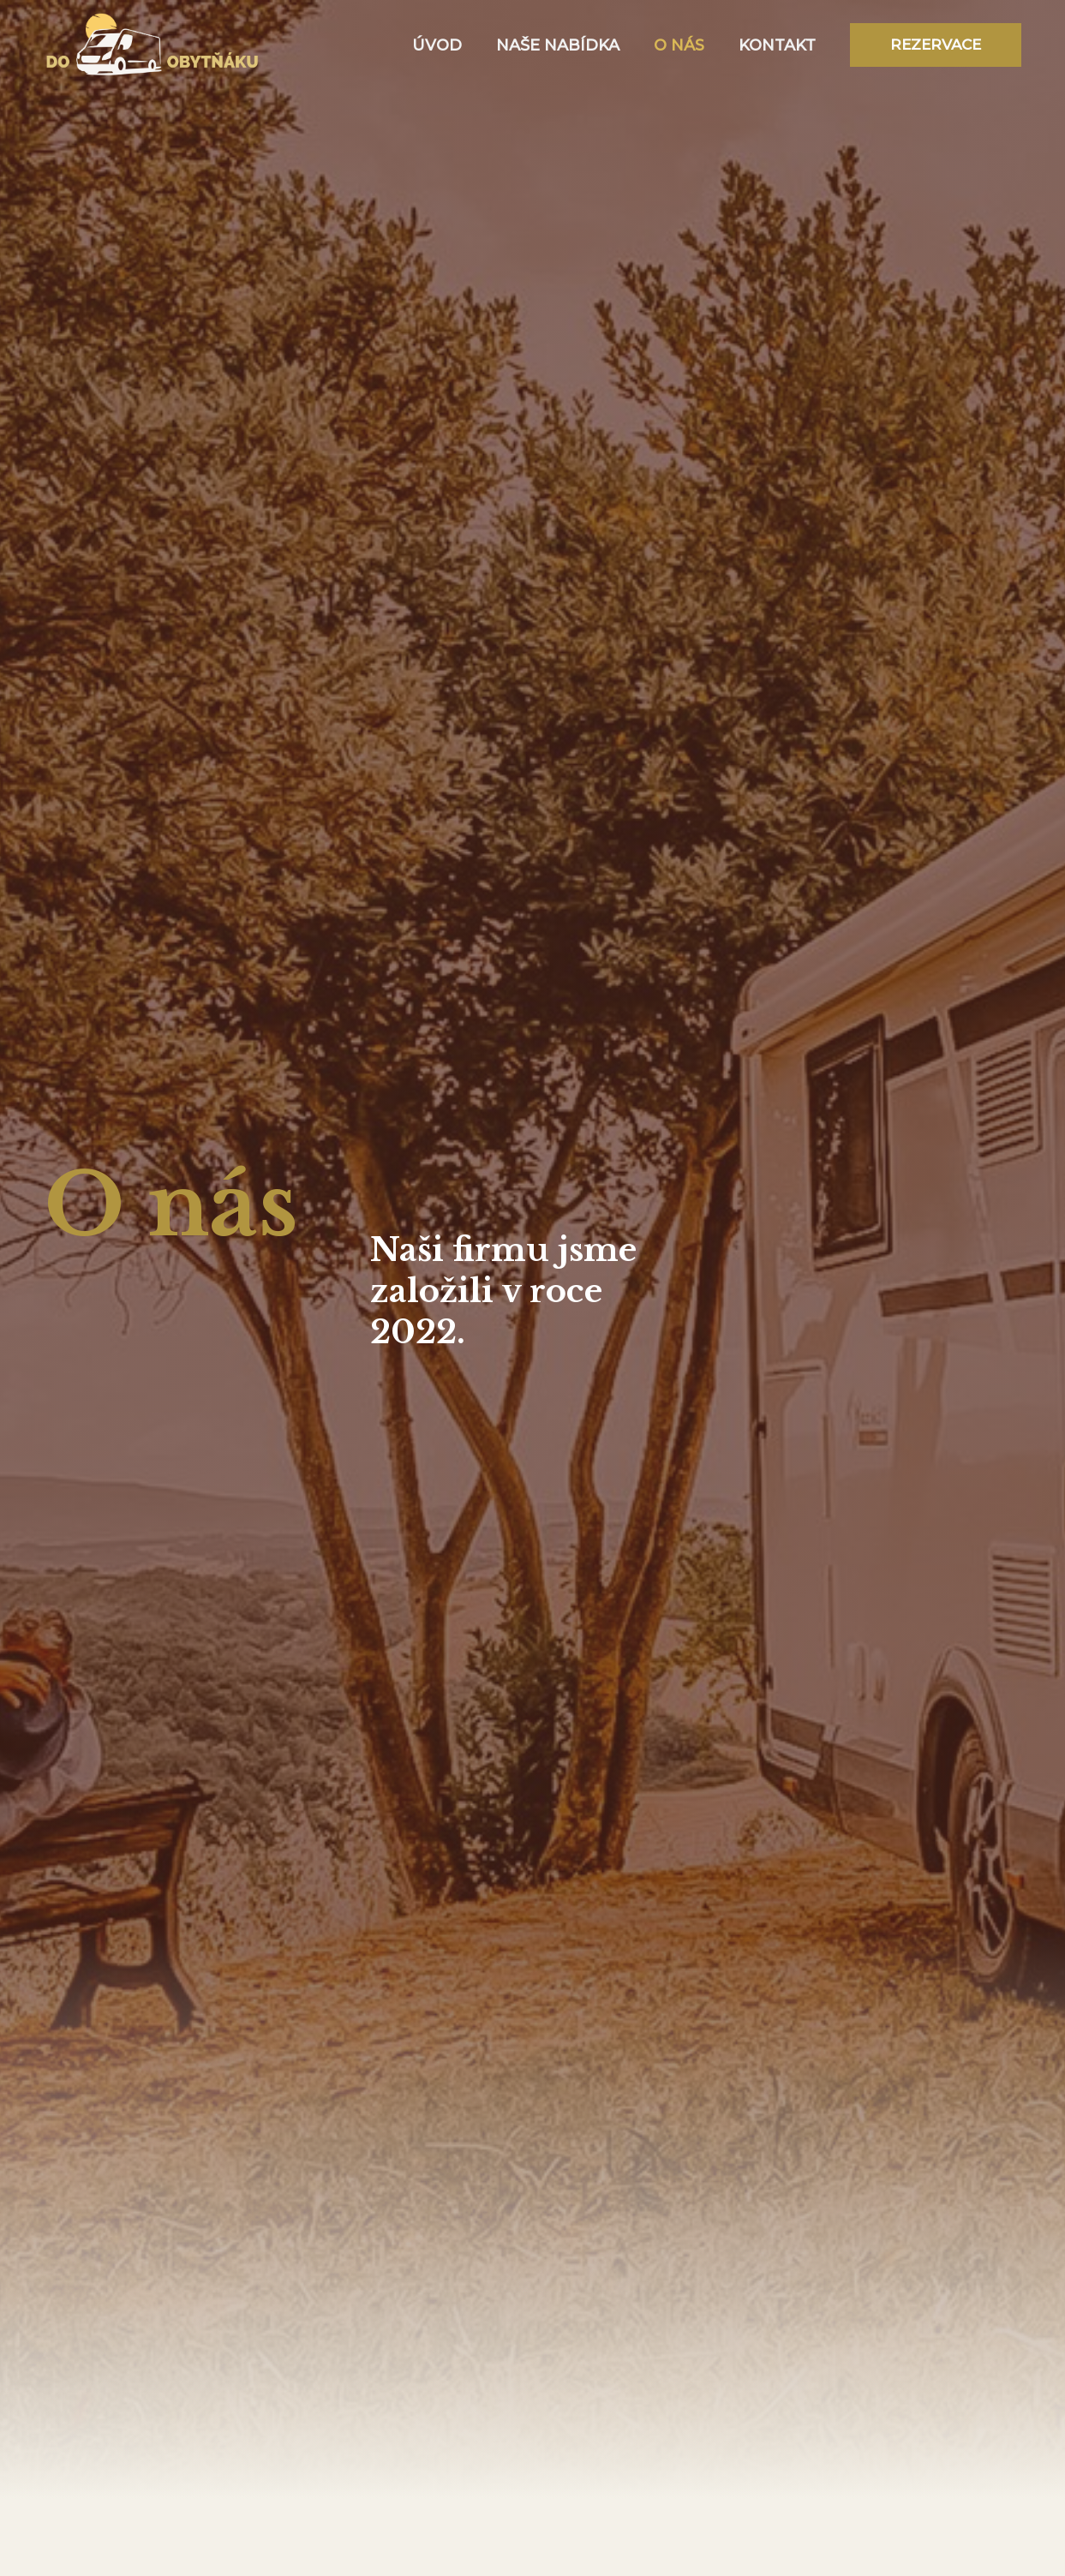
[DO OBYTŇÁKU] (152, 44)
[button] (935, 45)
